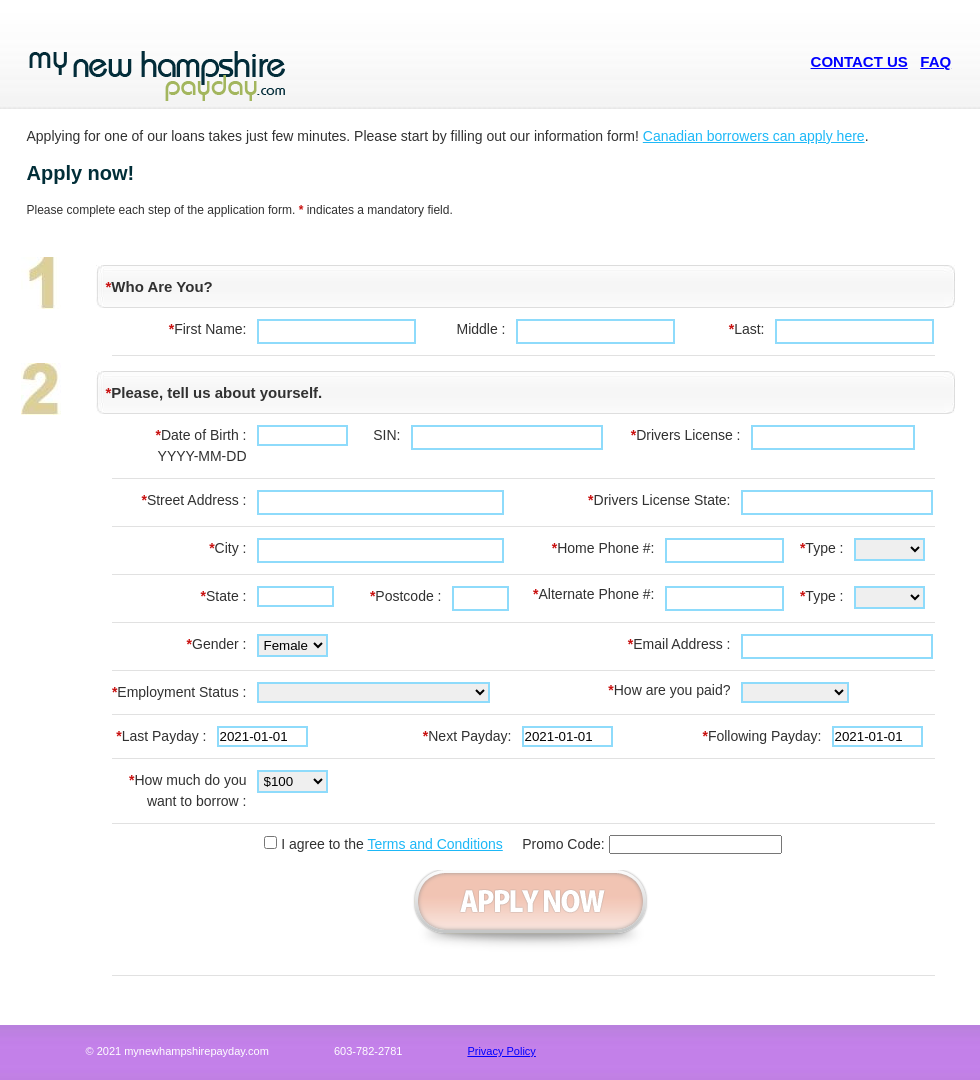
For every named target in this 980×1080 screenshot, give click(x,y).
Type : (822, 548)
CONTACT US (859, 61)
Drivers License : (686, 435)
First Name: (208, 329)
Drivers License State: (659, 500)
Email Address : (679, 644)
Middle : (480, 329)
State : (224, 596)
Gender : (217, 644)
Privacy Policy (501, 1051)
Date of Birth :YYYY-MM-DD (200, 445)
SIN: (386, 435)
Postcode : (406, 596)
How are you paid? (669, 690)
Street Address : (193, 500)
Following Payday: (761, 736)
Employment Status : (179, 692)
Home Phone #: (603, 548)
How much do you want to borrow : (188, 790)
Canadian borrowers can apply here (754, 136)
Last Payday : (161, 736)
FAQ (935, 61)
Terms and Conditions (434, 844)
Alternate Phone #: (593, 594)
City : (227, 548)
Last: (747, 329)
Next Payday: (467, 736)
